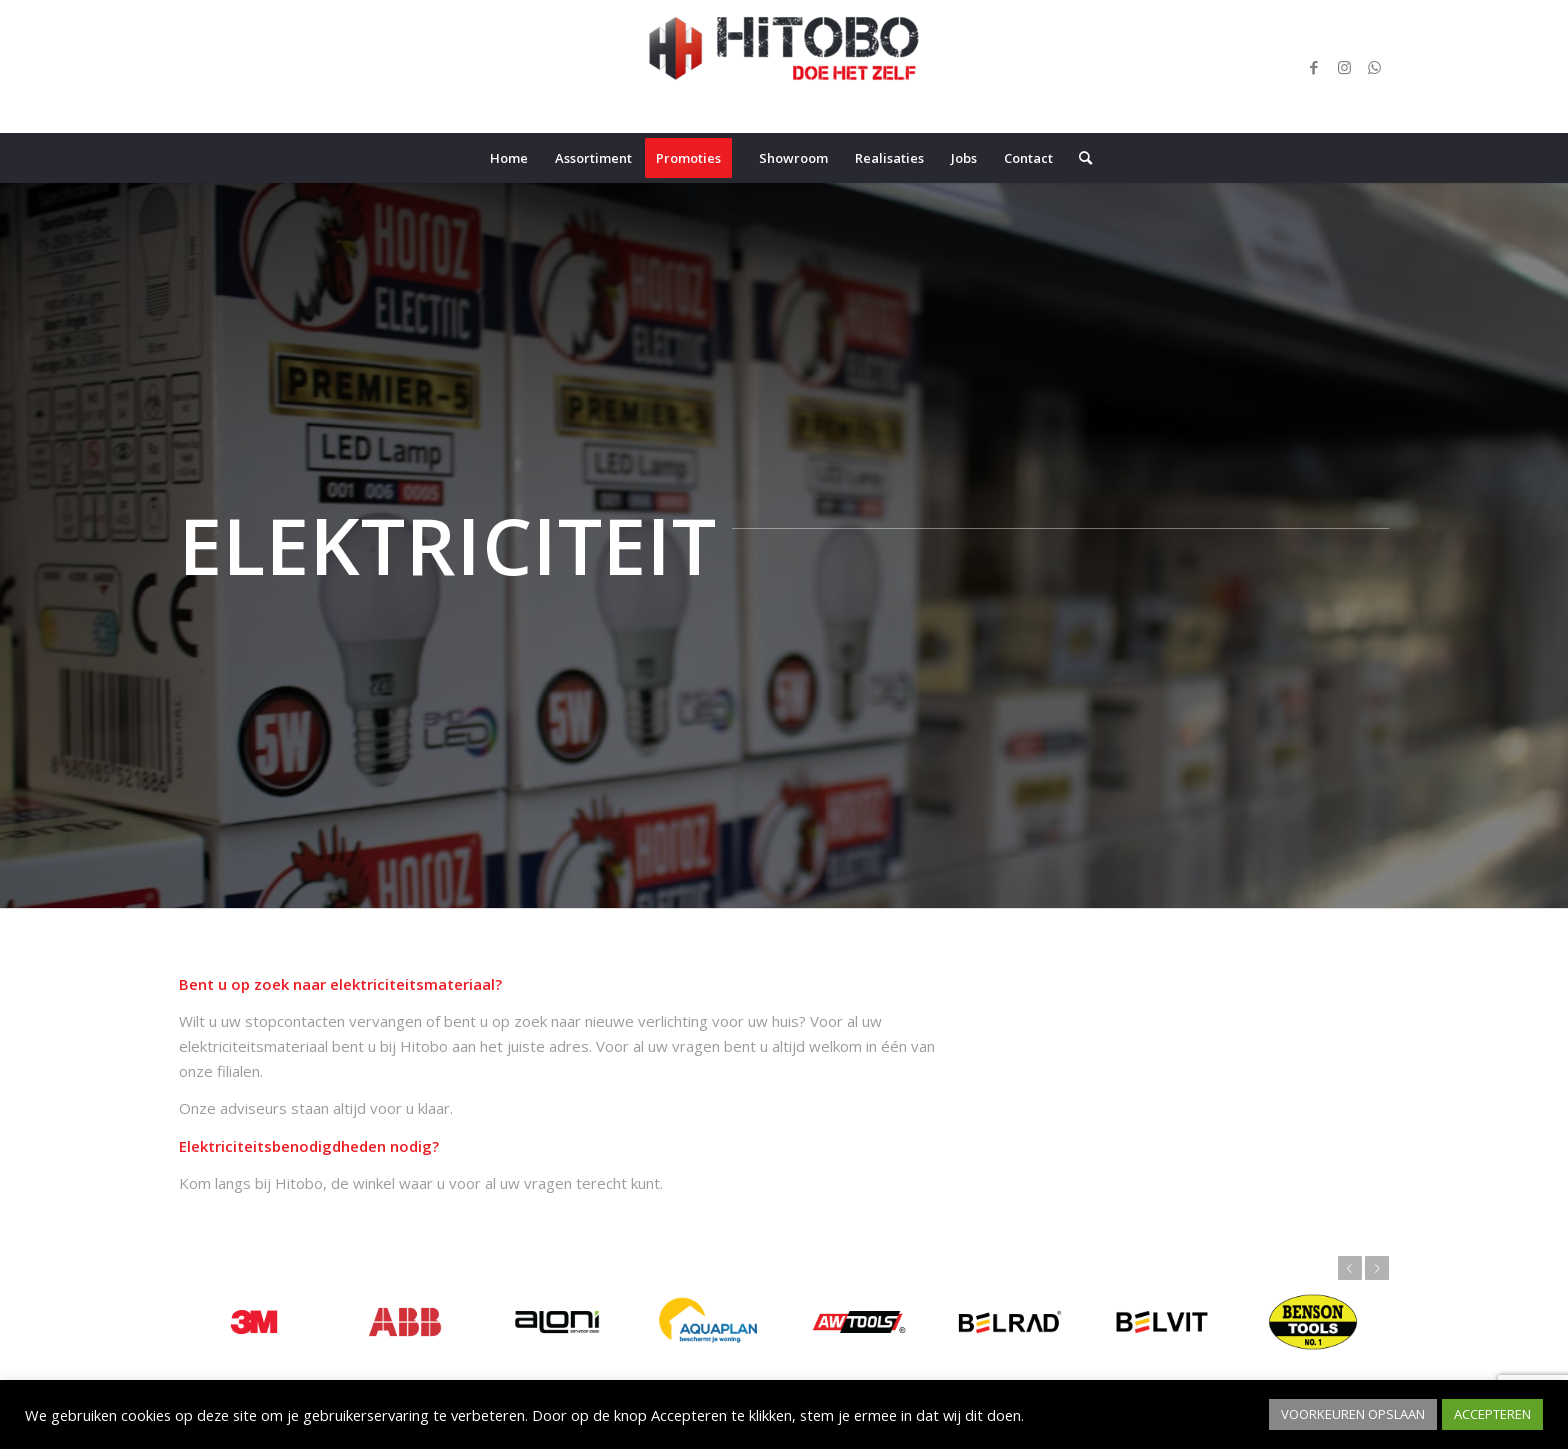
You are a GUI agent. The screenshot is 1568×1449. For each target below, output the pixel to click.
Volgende (1377, 1268)
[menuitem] (509, 158)
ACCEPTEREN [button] (1492, 1414)
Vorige (1350, 1268)
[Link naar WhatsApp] (1374, 67)
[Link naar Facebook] (1314, 67)
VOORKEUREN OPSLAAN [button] (1353, 1414)
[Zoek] (1079, 158)
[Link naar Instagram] (1344, 67)
